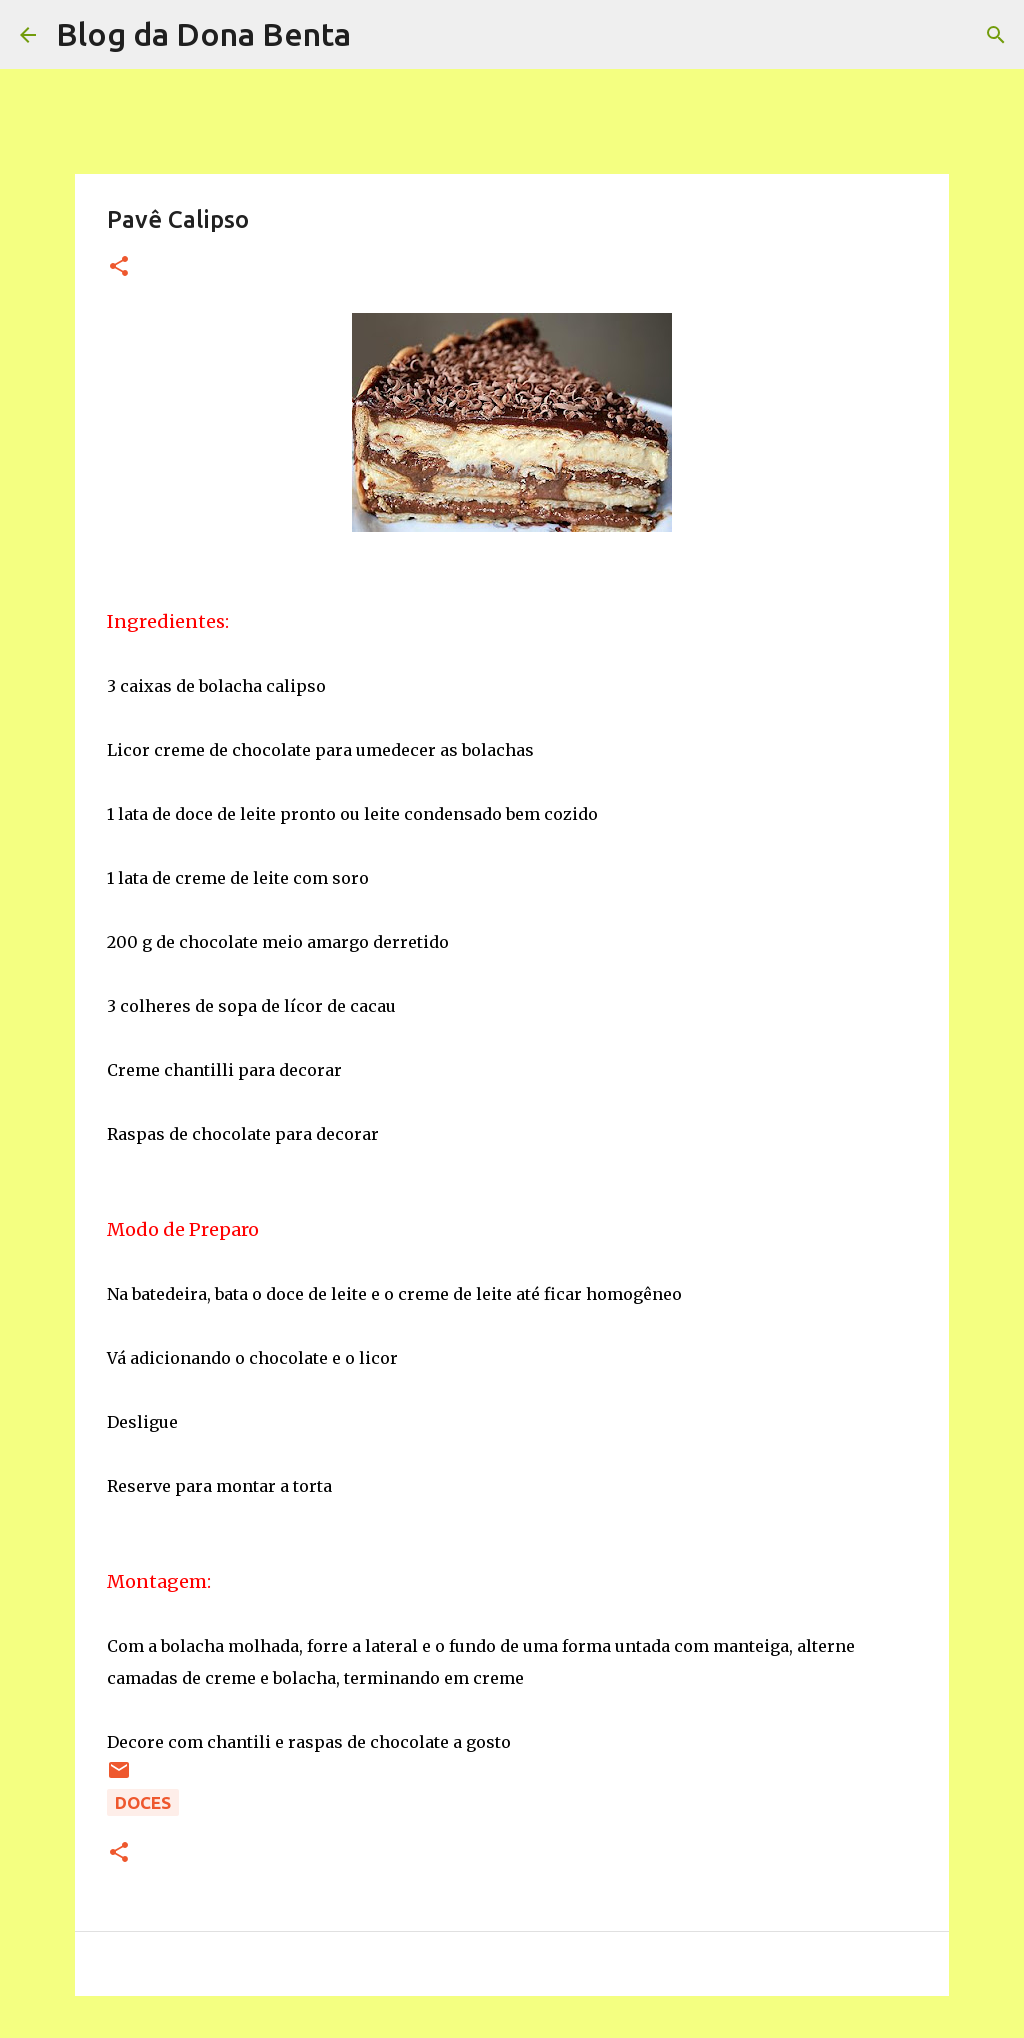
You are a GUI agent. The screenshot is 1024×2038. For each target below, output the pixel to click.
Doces (143, 1802)
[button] (119, 267)
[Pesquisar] (379, 35)
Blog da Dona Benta (203, 34)
